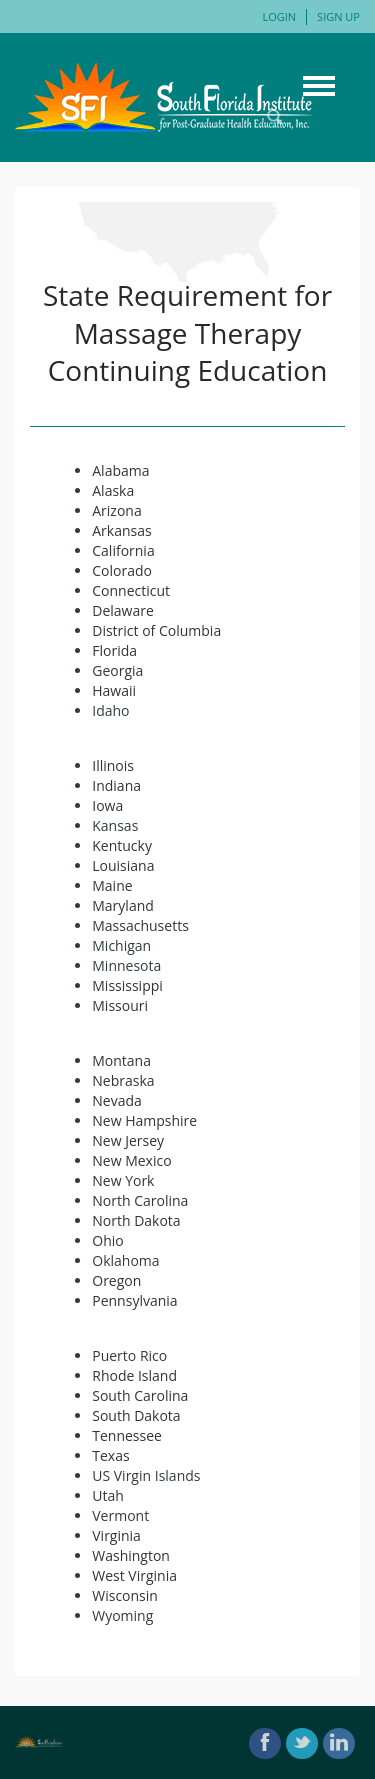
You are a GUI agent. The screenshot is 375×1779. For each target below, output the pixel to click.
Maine (112, 885)
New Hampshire (144, 1120)
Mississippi (127, 985)
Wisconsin (125, 1595)
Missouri (120, 1005)
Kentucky (122, 845)
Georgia (117, 670)
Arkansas (121, 530)
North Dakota (136, 1220)
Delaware (123, 610)
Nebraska (123, 1080)
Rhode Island (134, 1375)
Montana (121, 1060)
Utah (108, 1495)
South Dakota (136, 1415)
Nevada (117, 1100)
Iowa (107, 805)
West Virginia (134, 1575)
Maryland (123, 905)
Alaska (113, 490)
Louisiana (123, 865)
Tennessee (127, 1435)
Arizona (116, 510)
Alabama (120, 470)
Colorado (122, 570)
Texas (110, 1455)
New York (123, 1180)
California (123, 550)
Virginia (116, 1535)
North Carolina (140, 1200)
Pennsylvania (134, 1300)
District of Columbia (156, 630)
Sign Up (338, 16)
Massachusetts (140, 925)
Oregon (116, 1280)
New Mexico (131, 1160)
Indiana (116, 785)
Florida (114, 650)
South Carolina (140, 1395)
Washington (131, 1555)
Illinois (113, 765)
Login (279, 16)
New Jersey (128, 1140)
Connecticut (131, 590)
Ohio (107, 1240)
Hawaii (114, 690)
